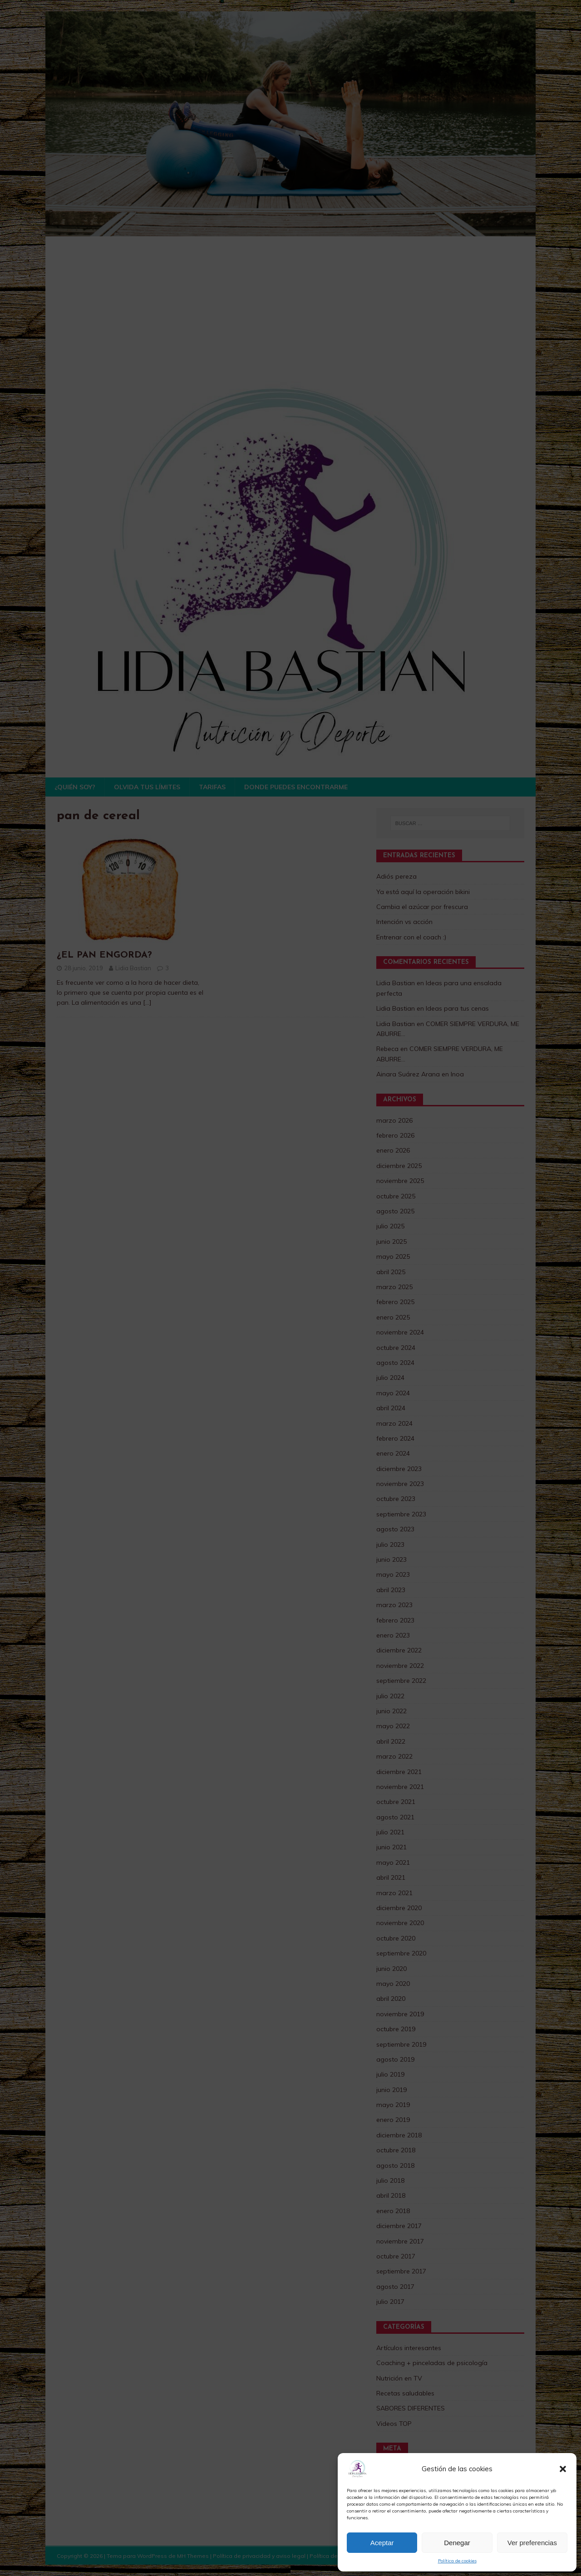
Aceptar (382, 2543)
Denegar (457, 2543)
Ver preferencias (532, 2543)
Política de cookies (457, 2561)
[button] (562, 2468)
